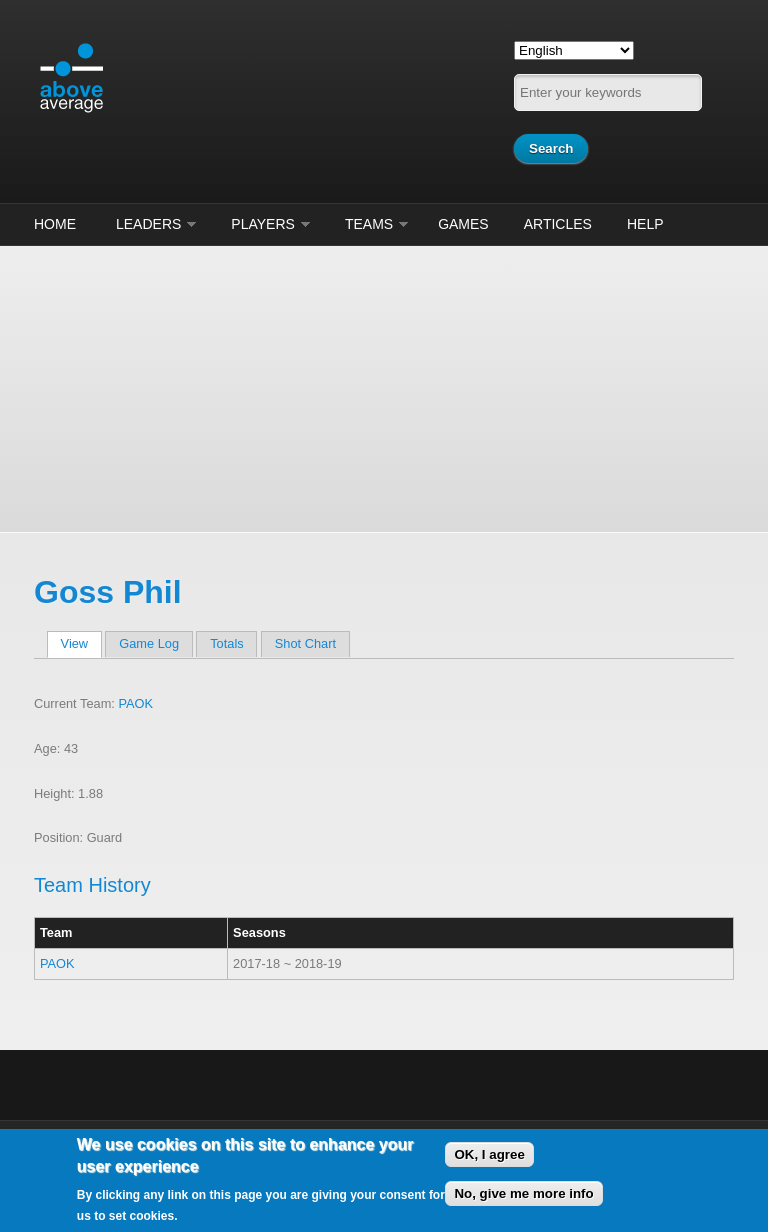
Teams (369, 224)
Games (463, 224)
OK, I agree (489, 1154)
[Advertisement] (384, 386)
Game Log (149, 643)
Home (55, 224)
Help (645, 224)
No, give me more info (523, 1193)
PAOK (135, 703)
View (81, 643)
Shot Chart (305, 643)
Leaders (148, 224)
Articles (558, 224)
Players (263, 224)
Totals (226, 643)
